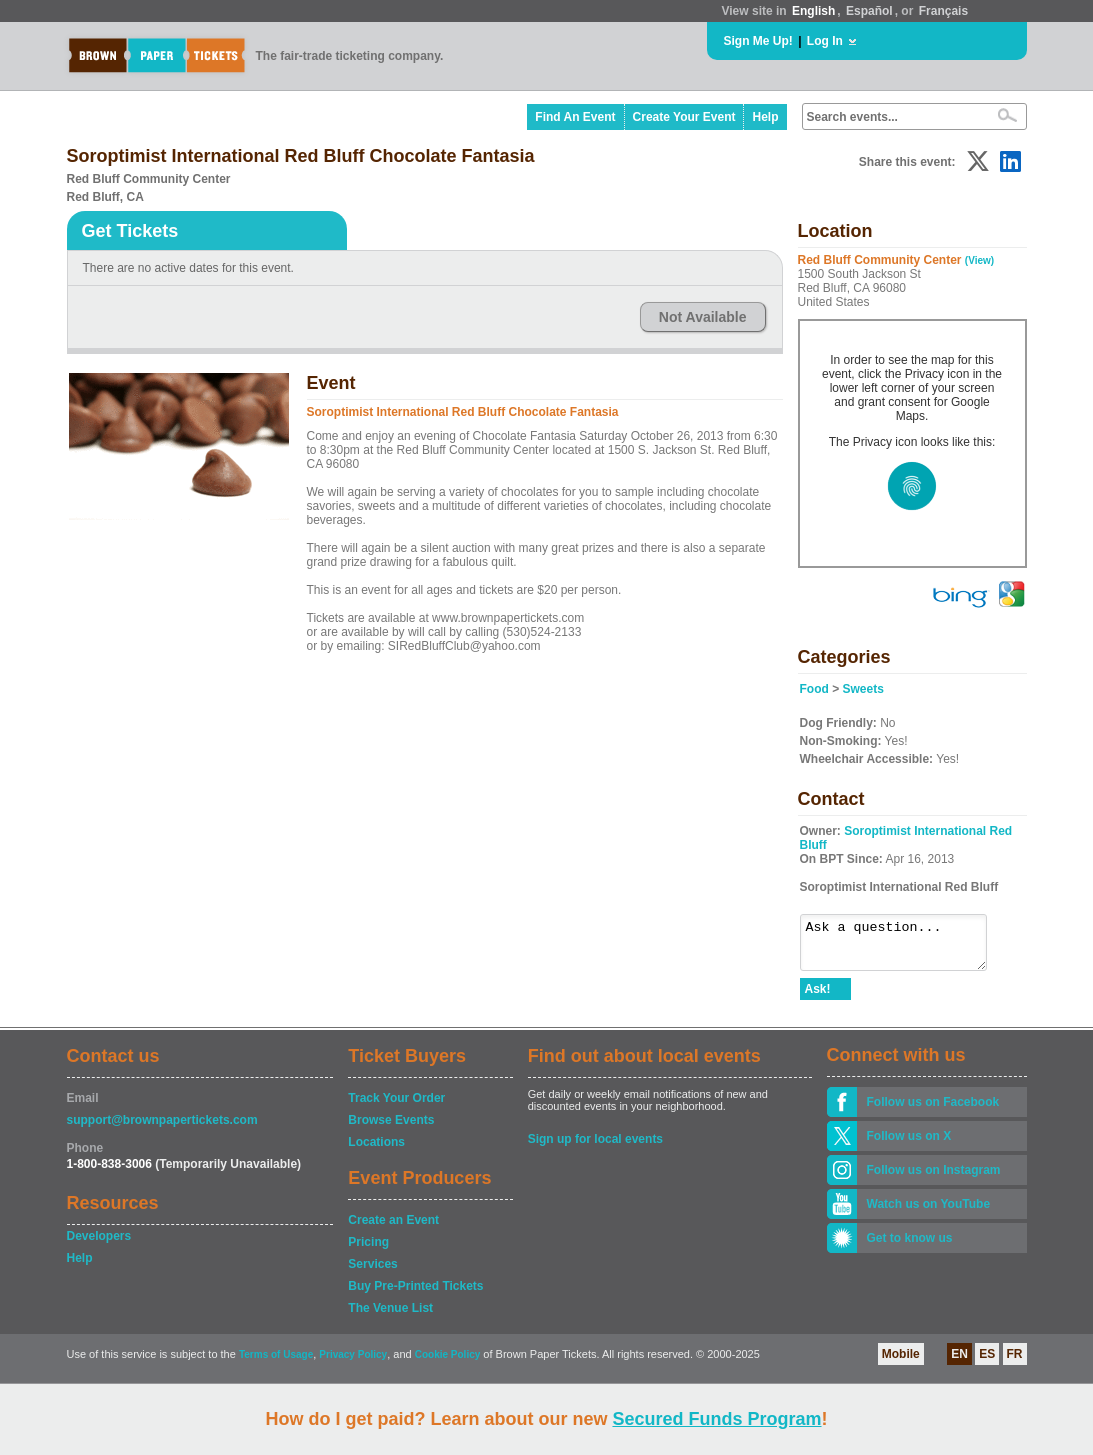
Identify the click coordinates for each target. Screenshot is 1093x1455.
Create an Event (393, 1229)
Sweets (863, 689)
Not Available (703, 317)
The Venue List (390, 1317)
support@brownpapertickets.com (162, 1129)
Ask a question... (903, 947)
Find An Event (575, 117)
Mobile (901, 1363)
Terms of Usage (276, 1363)
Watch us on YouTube (929, 1213)
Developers (99, 1245)
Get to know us (910, 1247)
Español (869, 11)
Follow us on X (909, 1145)
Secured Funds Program (716, 1419)
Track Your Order (396, 1107)
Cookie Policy (448, 1363)
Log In (825, 41)
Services (372, 1273)
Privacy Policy (353, 1363)
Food (814, 689)
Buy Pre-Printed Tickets (415, 1295)
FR (1015, 1363)
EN (959, 1363)
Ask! (818, 998)
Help (765, 117)
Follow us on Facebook (933, 1111)
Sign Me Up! (758, 41)
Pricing (368, 1251)
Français (943, 11)
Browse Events (391, 1129)
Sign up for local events (595, 1148)
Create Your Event (684, 117)
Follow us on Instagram (934, 1179)
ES (987, 1363)
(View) (979, 260)
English (813, 11)
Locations (376, 1151)
